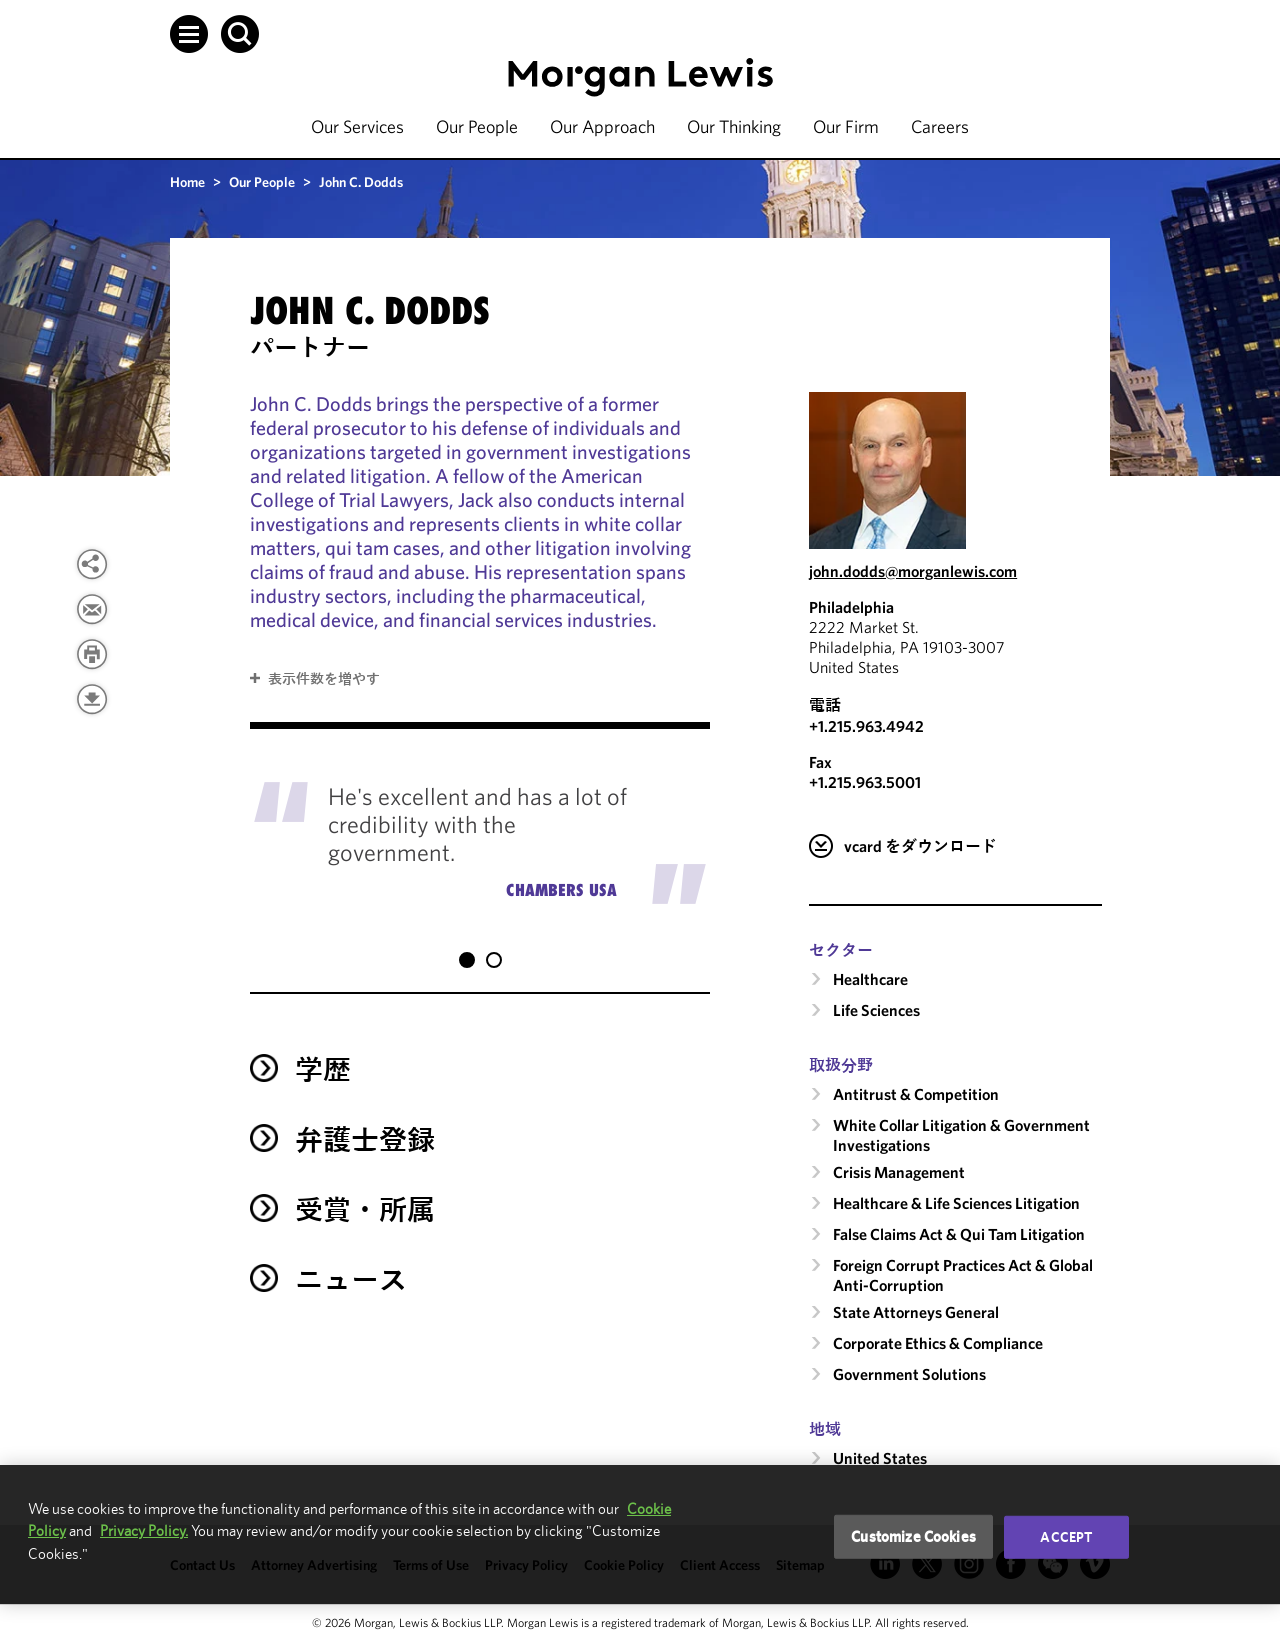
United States (880, 1458)
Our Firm (846, 126)
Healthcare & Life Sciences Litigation (956, 1203)
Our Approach (602, 126)
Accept (1066, 1537)
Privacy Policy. (144, 1530)
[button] (189, 34)
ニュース (351, 1259)
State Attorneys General (916, 1312)
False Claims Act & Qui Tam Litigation (959, 1234)
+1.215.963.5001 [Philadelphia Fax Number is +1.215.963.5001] (865, 782)
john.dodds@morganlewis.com (913, 571)
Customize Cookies (913, 1536)
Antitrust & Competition (916, 1094)
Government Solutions (909, 1374)
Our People (477, 126)
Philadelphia (851, 607)
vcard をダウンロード (920, 846)
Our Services (357, 126)
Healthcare (870, 979)
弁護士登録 (365, 1119)
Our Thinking (734, 126)
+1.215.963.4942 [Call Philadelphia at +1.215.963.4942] (866, 726)
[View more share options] (92, 564)
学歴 (323, 1049)
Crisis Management (899, 1172)
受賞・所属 (365, 1189)
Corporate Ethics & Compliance (938, 1343)
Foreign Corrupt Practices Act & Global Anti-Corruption (963, 1275)
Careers (940, 126)
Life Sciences (876, 1010)
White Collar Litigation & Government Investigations (961, 1135)
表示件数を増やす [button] (324, 679)
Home (187, 182)
